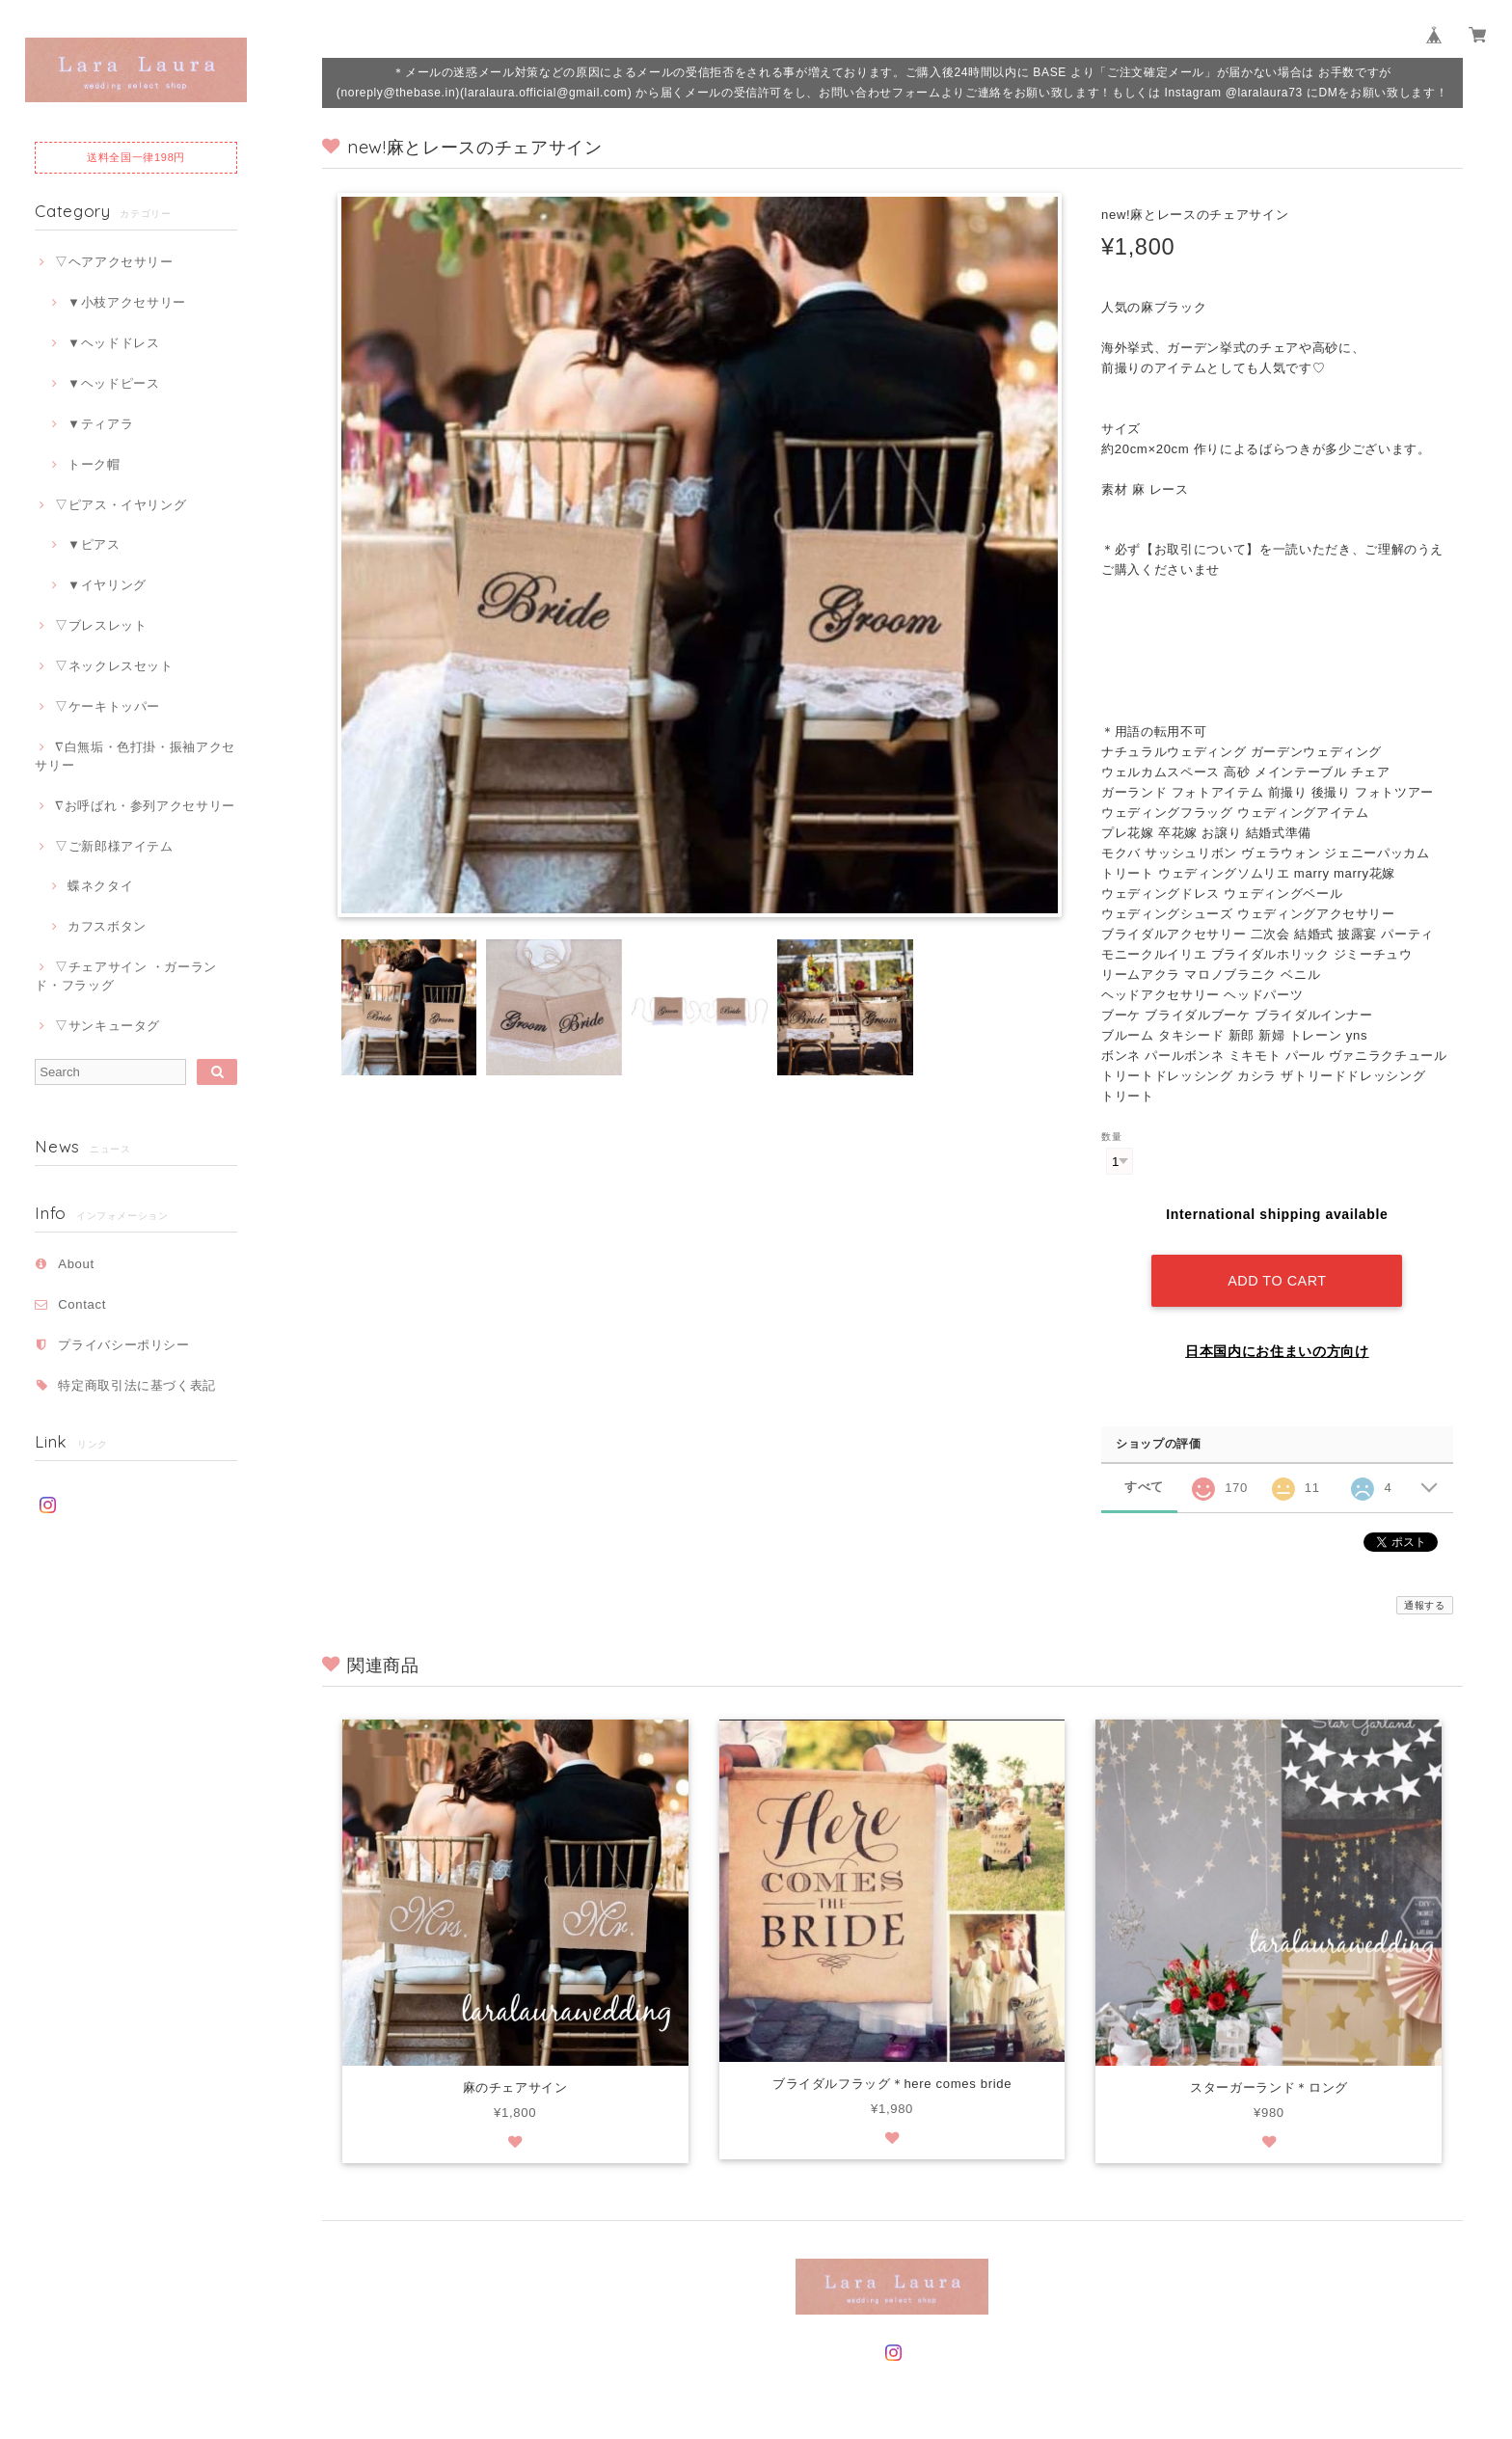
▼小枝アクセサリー (127, 302)
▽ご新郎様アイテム (114, 846)
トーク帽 (94, 464)
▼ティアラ (100, 424)
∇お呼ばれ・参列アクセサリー (145, 806)
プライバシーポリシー (124, 1345)
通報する (1424, 1605)
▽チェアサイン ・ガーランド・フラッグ (126, 975)
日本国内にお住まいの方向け (1277, 1351)
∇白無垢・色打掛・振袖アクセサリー (135, 756)
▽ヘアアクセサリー (114, 262)
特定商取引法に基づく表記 (137, 1385)
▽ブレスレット (101, 625)
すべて (1144, 1486)
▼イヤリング (107, 585)
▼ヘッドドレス (114, 343)
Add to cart (1277, 1280)
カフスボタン (107, 926)
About (76, 1264)
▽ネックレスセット (114, 666)
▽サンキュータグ (107, 1025)
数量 (1111, 1136)
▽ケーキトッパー (107, 706)
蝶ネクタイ (100, 886)
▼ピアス (94, 544)
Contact (82, 1304)
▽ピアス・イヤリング (121, 505)
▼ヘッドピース (114, 383)
